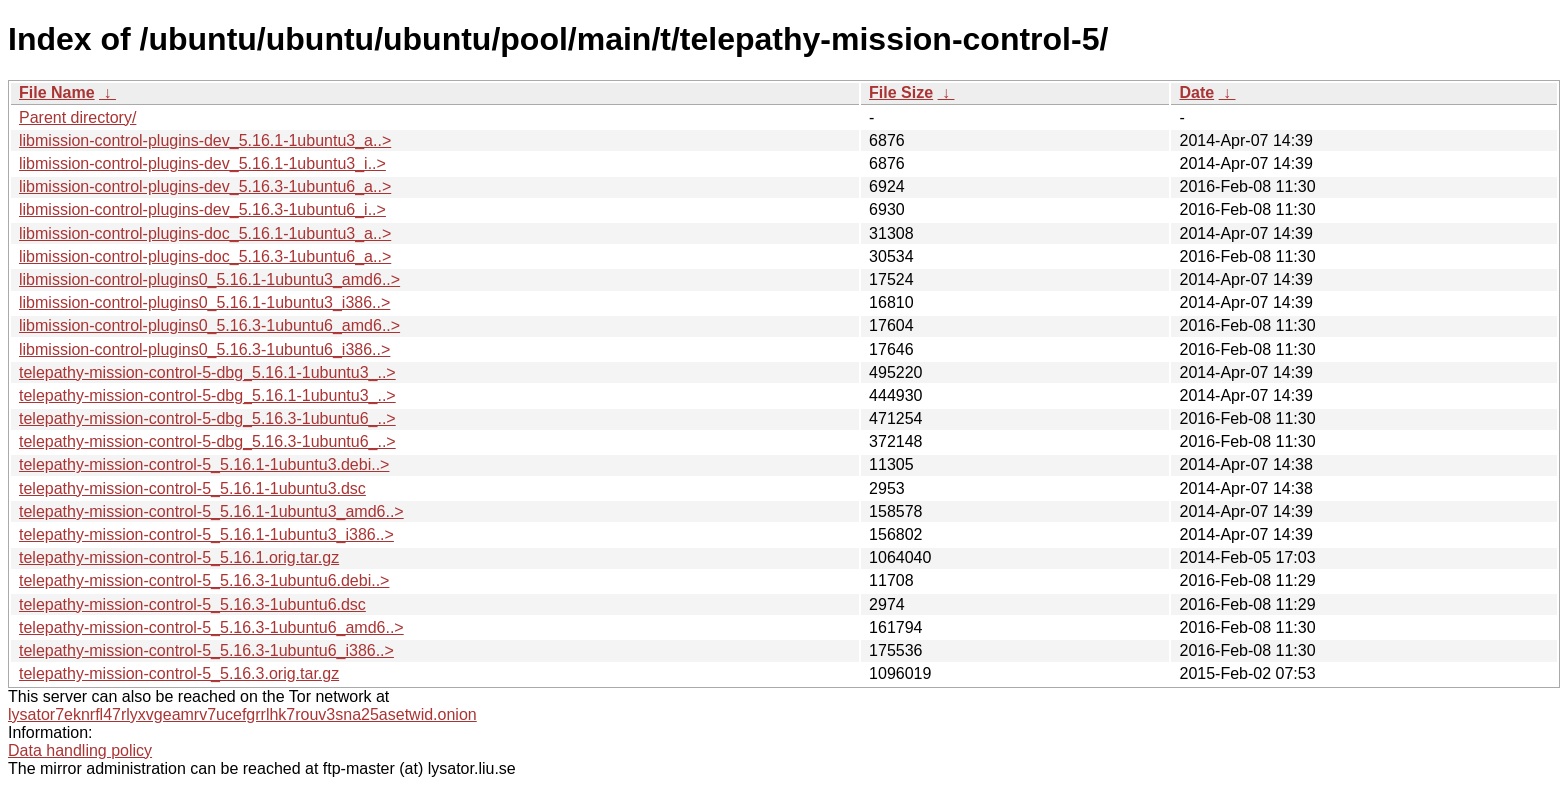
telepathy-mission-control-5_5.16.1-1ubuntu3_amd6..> (211, 511)
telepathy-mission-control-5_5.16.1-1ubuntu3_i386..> (206, 534)
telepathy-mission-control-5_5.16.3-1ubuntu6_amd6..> (211, 627)
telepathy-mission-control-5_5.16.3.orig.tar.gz (179, 673)
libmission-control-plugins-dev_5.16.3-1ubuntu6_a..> (205, 186)
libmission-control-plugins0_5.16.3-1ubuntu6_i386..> (204, 349)
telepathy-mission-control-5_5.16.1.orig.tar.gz (179, 557)
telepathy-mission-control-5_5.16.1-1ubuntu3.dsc (192, 488)
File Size (901, 92)
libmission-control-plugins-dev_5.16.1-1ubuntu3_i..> (202, 163)
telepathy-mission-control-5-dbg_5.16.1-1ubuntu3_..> (207, 372)
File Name (57, 92)
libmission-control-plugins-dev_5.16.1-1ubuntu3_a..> (205, 140)
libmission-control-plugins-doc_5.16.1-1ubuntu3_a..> (205, 233)
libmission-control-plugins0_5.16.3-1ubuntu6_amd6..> (209, 325)
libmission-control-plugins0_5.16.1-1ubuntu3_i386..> (204, 302)
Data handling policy (80, 750)
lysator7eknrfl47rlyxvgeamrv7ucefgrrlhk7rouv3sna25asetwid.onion (242, 714)
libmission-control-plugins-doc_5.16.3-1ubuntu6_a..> (205, 256)
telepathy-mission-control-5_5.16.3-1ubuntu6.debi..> (204, 580)
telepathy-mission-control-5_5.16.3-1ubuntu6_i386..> (206, 650)
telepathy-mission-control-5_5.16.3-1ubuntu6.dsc (192, 604)
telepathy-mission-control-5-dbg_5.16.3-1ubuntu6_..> (207, 418)
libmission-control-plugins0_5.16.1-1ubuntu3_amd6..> (209, 279)
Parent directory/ (77, 117)
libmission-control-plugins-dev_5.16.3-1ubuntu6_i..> (202, 209)
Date (1196, 92)
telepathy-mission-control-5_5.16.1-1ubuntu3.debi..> (204, 464)
